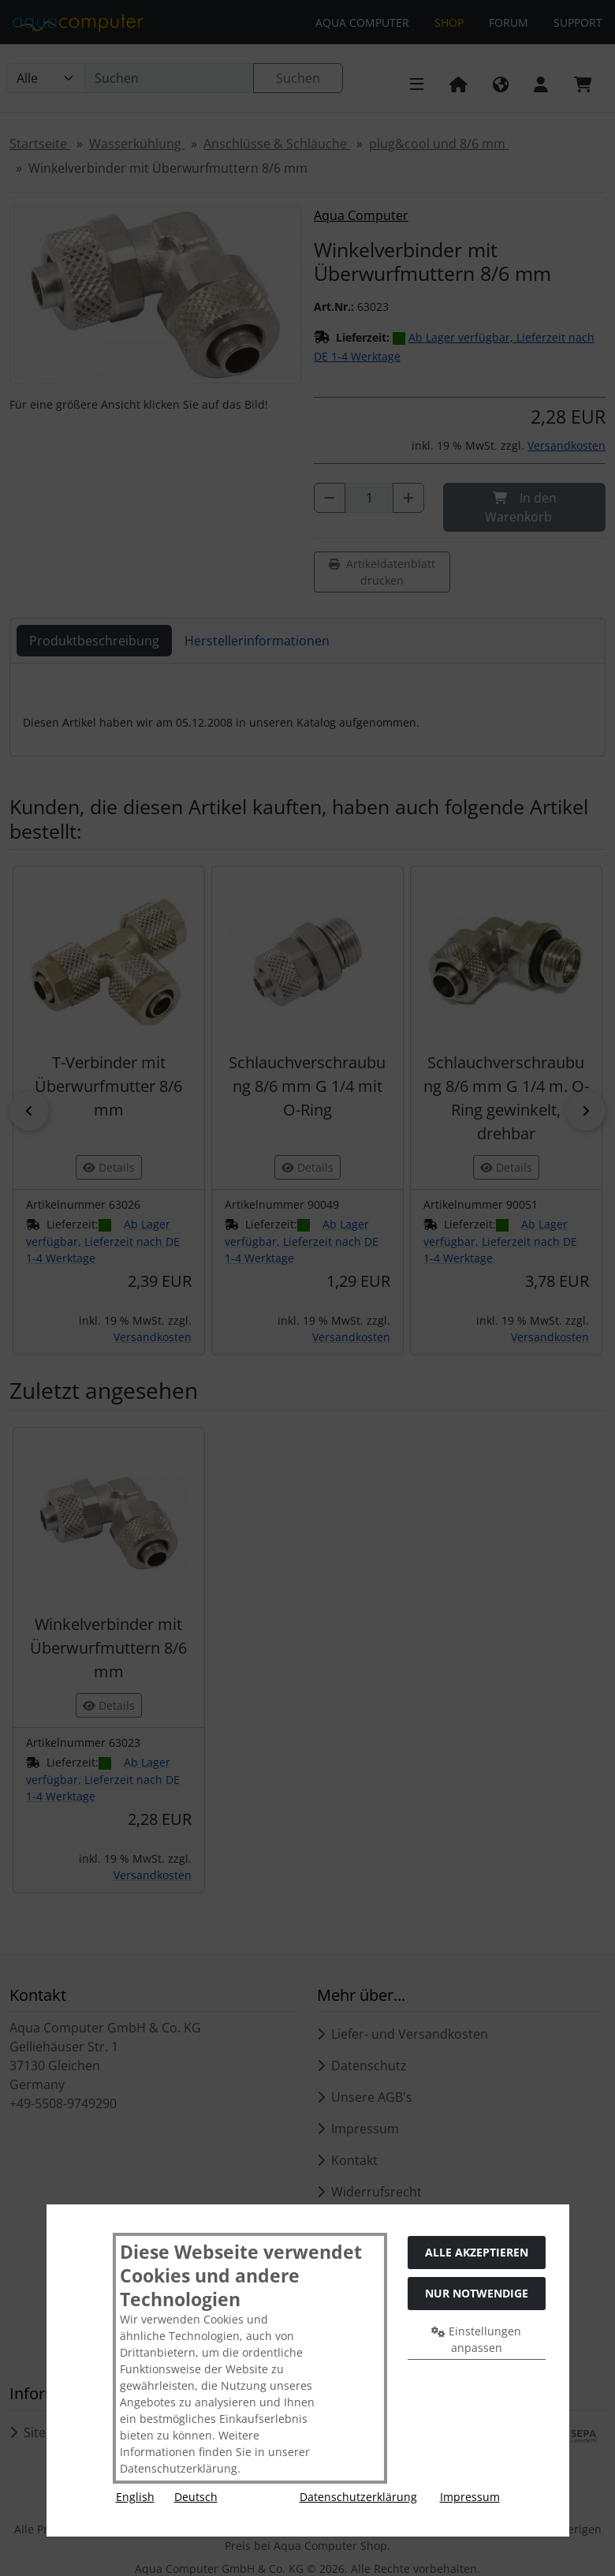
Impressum (470, 2496)
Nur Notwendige (476, 2293)
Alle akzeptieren (476, 2252)
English (135, 2496)
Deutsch (196, 2496)
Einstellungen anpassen (476, 2339)
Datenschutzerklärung (358, 2496)
